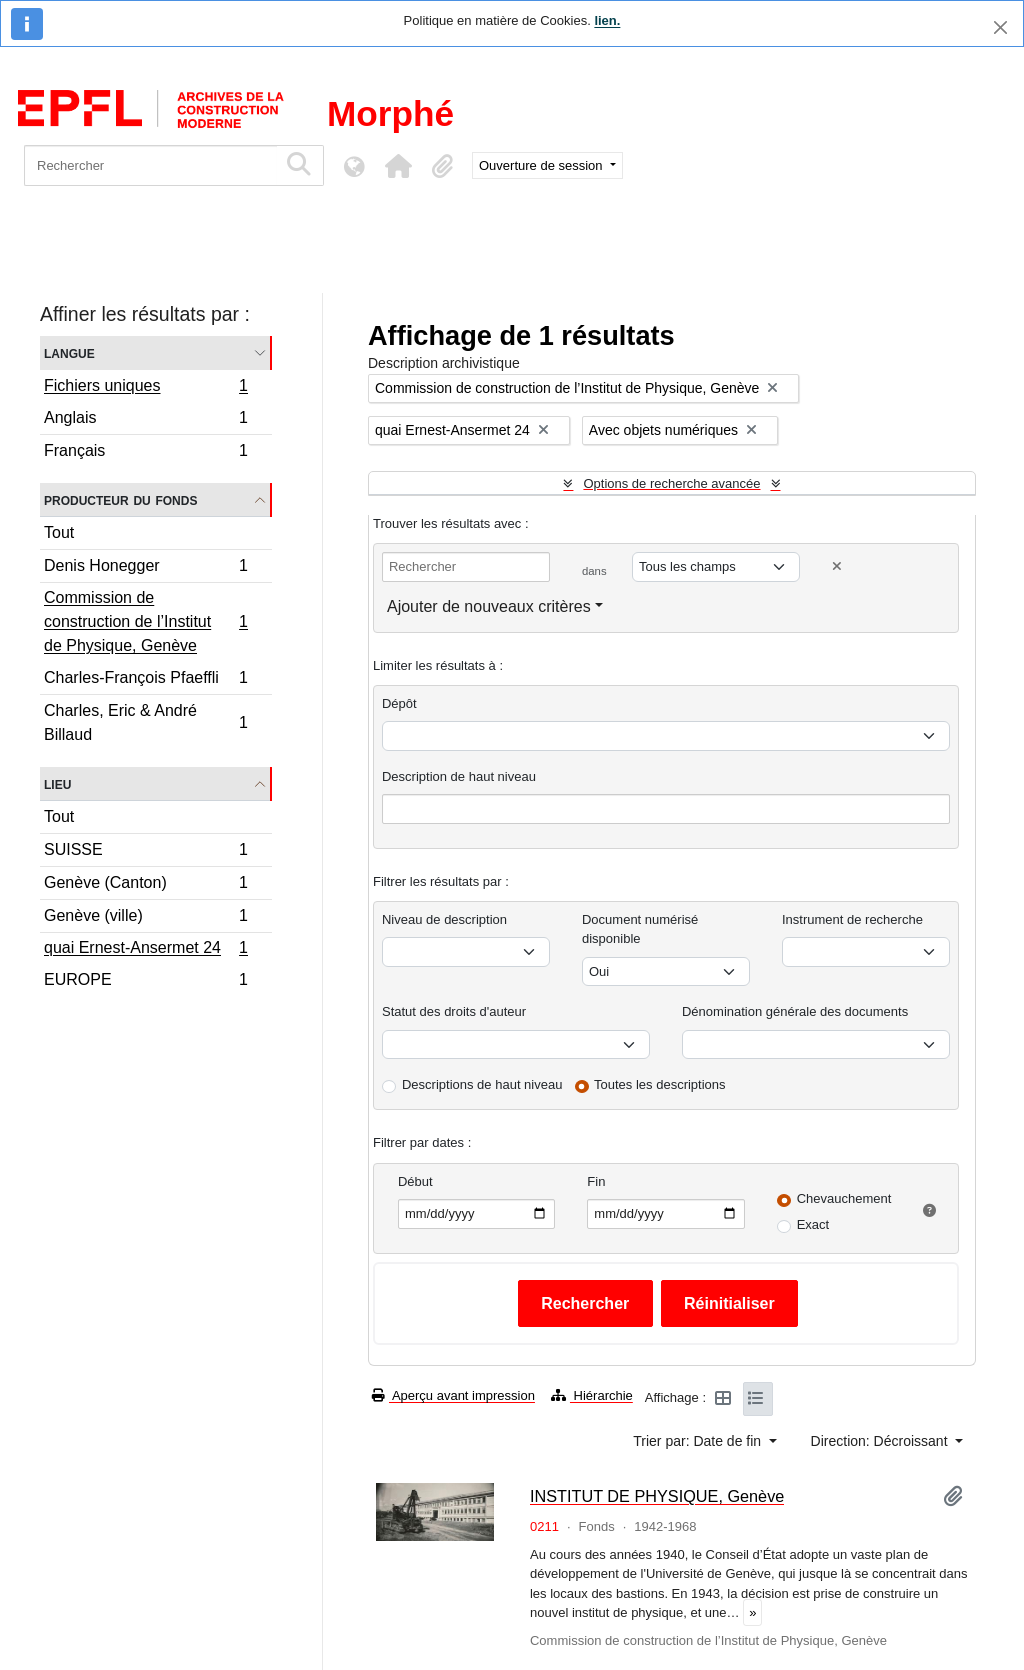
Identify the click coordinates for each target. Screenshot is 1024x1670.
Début (415, 1181)
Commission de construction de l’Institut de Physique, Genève (145, 621)
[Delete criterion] (837, 566)
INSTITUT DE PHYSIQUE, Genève (657, 1496)
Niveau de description (444, 919)
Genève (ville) (145, 918)
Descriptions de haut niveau (482, 1084)
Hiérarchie (592, 1395)
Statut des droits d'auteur (454, 1011)
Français (145, 453)
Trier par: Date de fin (699, 1441)
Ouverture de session (542, 165)
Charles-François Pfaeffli (145, 680)
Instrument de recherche (852, 919)
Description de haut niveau (459, 776)
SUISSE (145, 852)
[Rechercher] (150, 165)
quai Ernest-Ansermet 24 (145, 950)
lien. (607, 20)
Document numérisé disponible (640, 929)
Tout (59, 532)
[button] (398, 166)
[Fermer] (1000, 27)
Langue (69, 352)
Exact (813, 1224)
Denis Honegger (145, 568)
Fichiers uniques (145, 388)
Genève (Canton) (145, 885)
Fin (596, 1181)
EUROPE (145, 982)
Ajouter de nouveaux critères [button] (489, 606)
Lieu (57, 783)
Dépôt (399, 703)
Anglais (145, 420)
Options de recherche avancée (671, 483)
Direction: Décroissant (881, 1441)
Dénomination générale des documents (795, 1011)
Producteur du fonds (120, 499)
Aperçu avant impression (453, 1395)
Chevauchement (844, 1198)
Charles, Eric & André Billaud (145, 722)
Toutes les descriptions (660, 1084)
